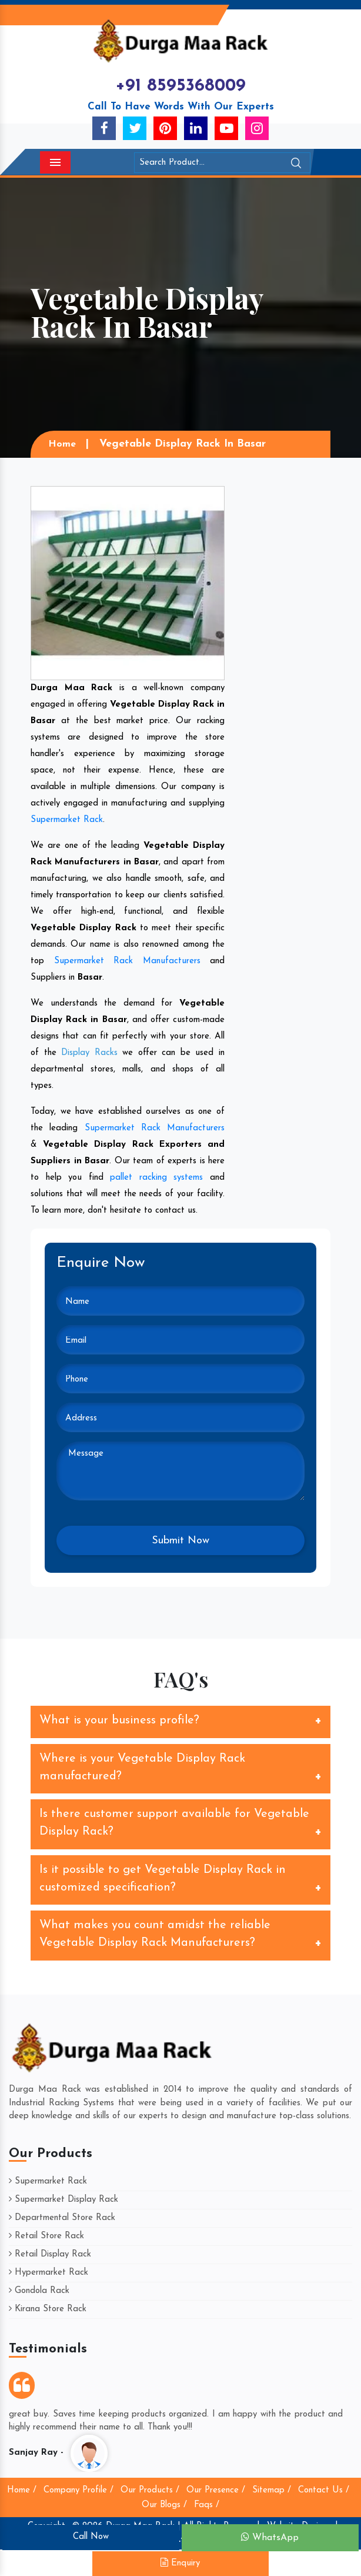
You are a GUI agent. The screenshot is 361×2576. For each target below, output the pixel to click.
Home (62, 444)
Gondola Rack (39, 2291)
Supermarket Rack (67, 820)
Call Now (91, 2536)
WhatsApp (270, 2537)
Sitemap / (271, 2490)
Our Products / (150, 2490)
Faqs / (206, 2505)
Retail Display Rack (50, 2254)
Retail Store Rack (46, 2236)
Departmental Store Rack (62, 2218)
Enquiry (180, 2563)
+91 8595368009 (180, 86)
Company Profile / (78, 2490)
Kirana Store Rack (47, 2309)
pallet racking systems (156, 1177)
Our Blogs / (164, 2505)
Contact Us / (323, 2490)
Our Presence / (215, 2490)
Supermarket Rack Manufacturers (127, 961)
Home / (21, 2490)
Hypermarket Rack (48, 2272)
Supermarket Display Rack (63, 2199)
